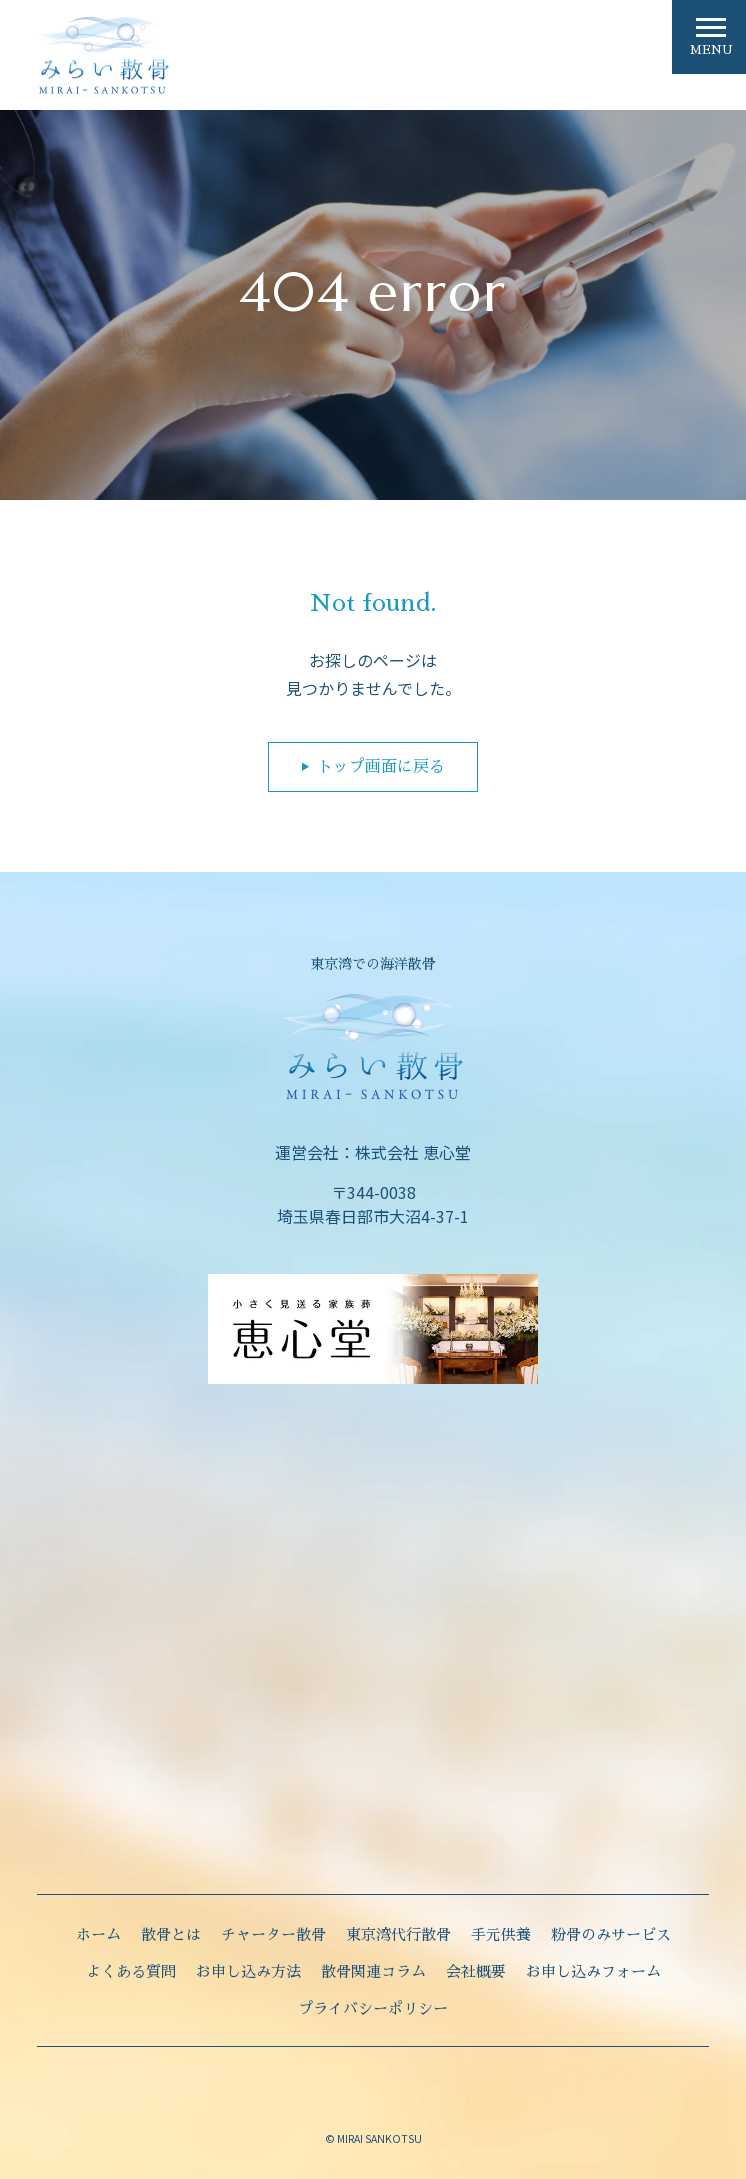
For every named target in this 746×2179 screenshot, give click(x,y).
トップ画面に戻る (381, 767)
